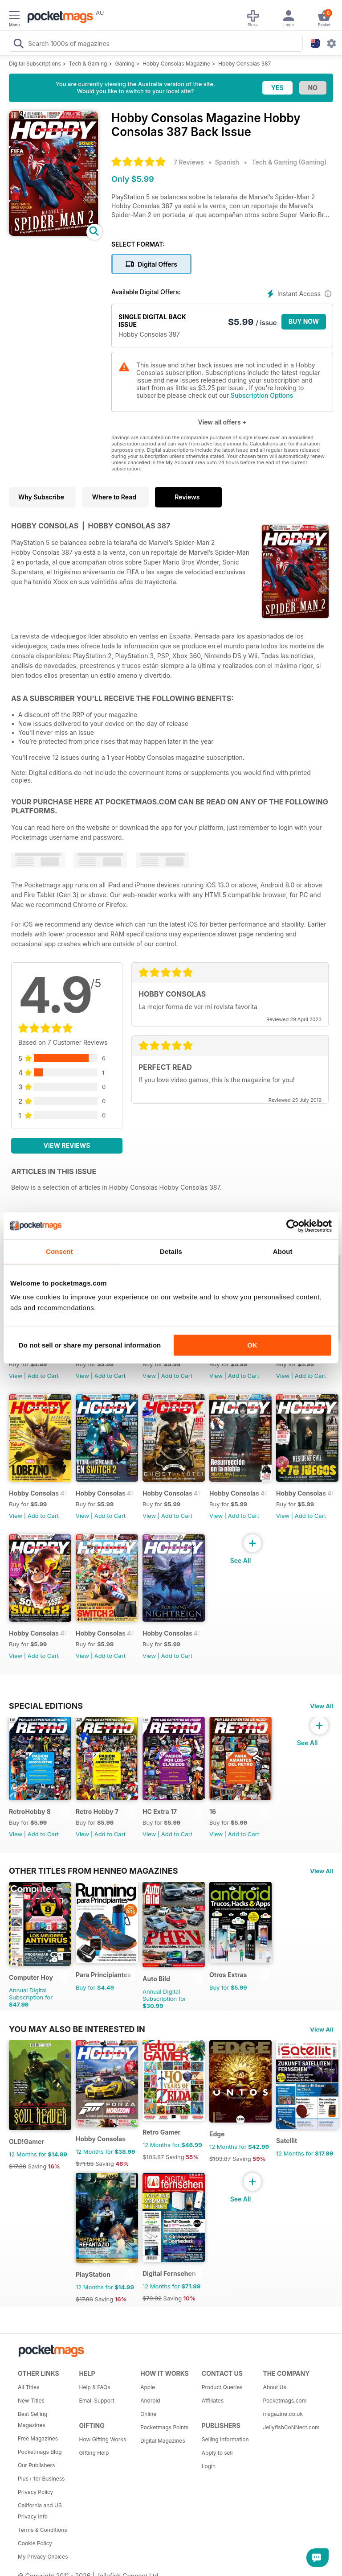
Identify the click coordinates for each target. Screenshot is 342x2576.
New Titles (31, 2400)
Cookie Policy (35, 2543)
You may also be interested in (77, 2028)
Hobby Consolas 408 (305, 1493)
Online (148, 2414)
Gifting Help (94, 2452)
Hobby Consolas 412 (38, 1493)
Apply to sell (217, 2452)
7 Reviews (189, 162)
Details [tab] (171, 1251)
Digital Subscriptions (35, 63)
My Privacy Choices (43, 2556)
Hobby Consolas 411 (105, 1493)
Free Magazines (38, 2438)
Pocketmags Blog (40, 2451)
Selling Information (225, 2439)
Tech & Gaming (88, 63)
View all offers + (222, 422)
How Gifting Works (102, 2439)
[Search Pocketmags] (18, 44)
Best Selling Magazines (32, 2419)
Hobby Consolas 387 (244, 63)
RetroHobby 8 (30, 1811)
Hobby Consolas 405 (172, 1633)
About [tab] (283, 1251)
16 (212, 1811)
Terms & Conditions (42, 2530)
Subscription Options (262, 395)
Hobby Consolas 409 (239, 1493)
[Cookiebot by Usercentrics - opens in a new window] (293, 1225)
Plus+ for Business (41, 2478)
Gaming (124, 63)
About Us (274, 2387)
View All (321, 1706)
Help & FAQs (94, 2387)
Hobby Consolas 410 (172, 1493)
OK (252, 1345)
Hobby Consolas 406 (105, 1633)
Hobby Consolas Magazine (176, 63)
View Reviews (67, 1145)
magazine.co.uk (283, 2414)
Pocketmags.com (284, 2400)
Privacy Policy (35, 2492)
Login (209, 2466)
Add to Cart (43, 1375)
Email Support (96, 2400)
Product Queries (222, 2387)
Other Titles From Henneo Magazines (93, 1870)
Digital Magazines (162, 2440)
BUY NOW (304, 321)
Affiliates (213, 2400)
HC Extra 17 (159, 1811)
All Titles (28, 2387)
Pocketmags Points (164, 2427)
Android (150, 2400)
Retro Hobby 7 (97, 1811)
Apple (147, 2387)
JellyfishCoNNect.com (290, 2427)
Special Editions (46, 1705)
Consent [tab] (59, 1251)
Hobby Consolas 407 (38, 1633)
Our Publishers (36, 2465)
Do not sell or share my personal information (90, 1345)
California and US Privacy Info (40, 2511)
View (15, 1375)
